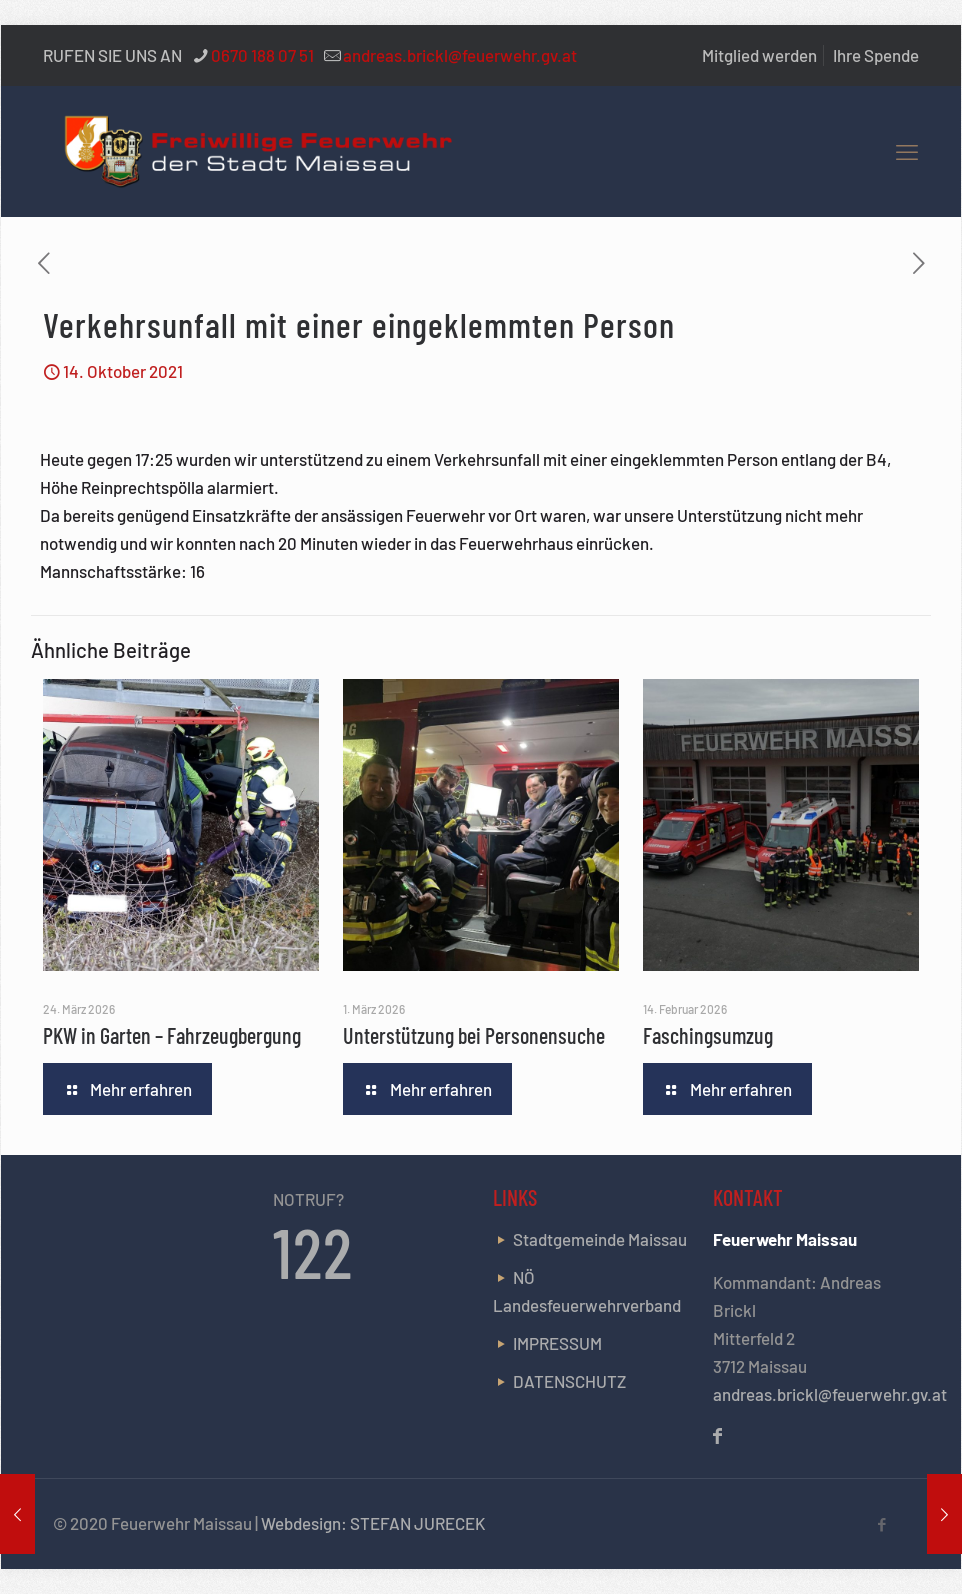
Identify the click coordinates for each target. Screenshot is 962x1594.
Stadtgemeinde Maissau (600, 1239)
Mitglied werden (759, 55)
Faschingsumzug (708, 1035)
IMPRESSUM (557, 1343)
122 (313, 1251)
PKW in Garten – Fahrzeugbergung (172, 1035)
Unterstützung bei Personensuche (474, 1035)
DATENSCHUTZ (569, 1381)
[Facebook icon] (881, 1524)
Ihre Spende (876, 55)
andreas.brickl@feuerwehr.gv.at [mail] (460, 55)
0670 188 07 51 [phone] (262, 55)
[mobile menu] (907, 151)
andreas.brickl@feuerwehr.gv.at (830, 1394)
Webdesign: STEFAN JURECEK (373, 1523)
